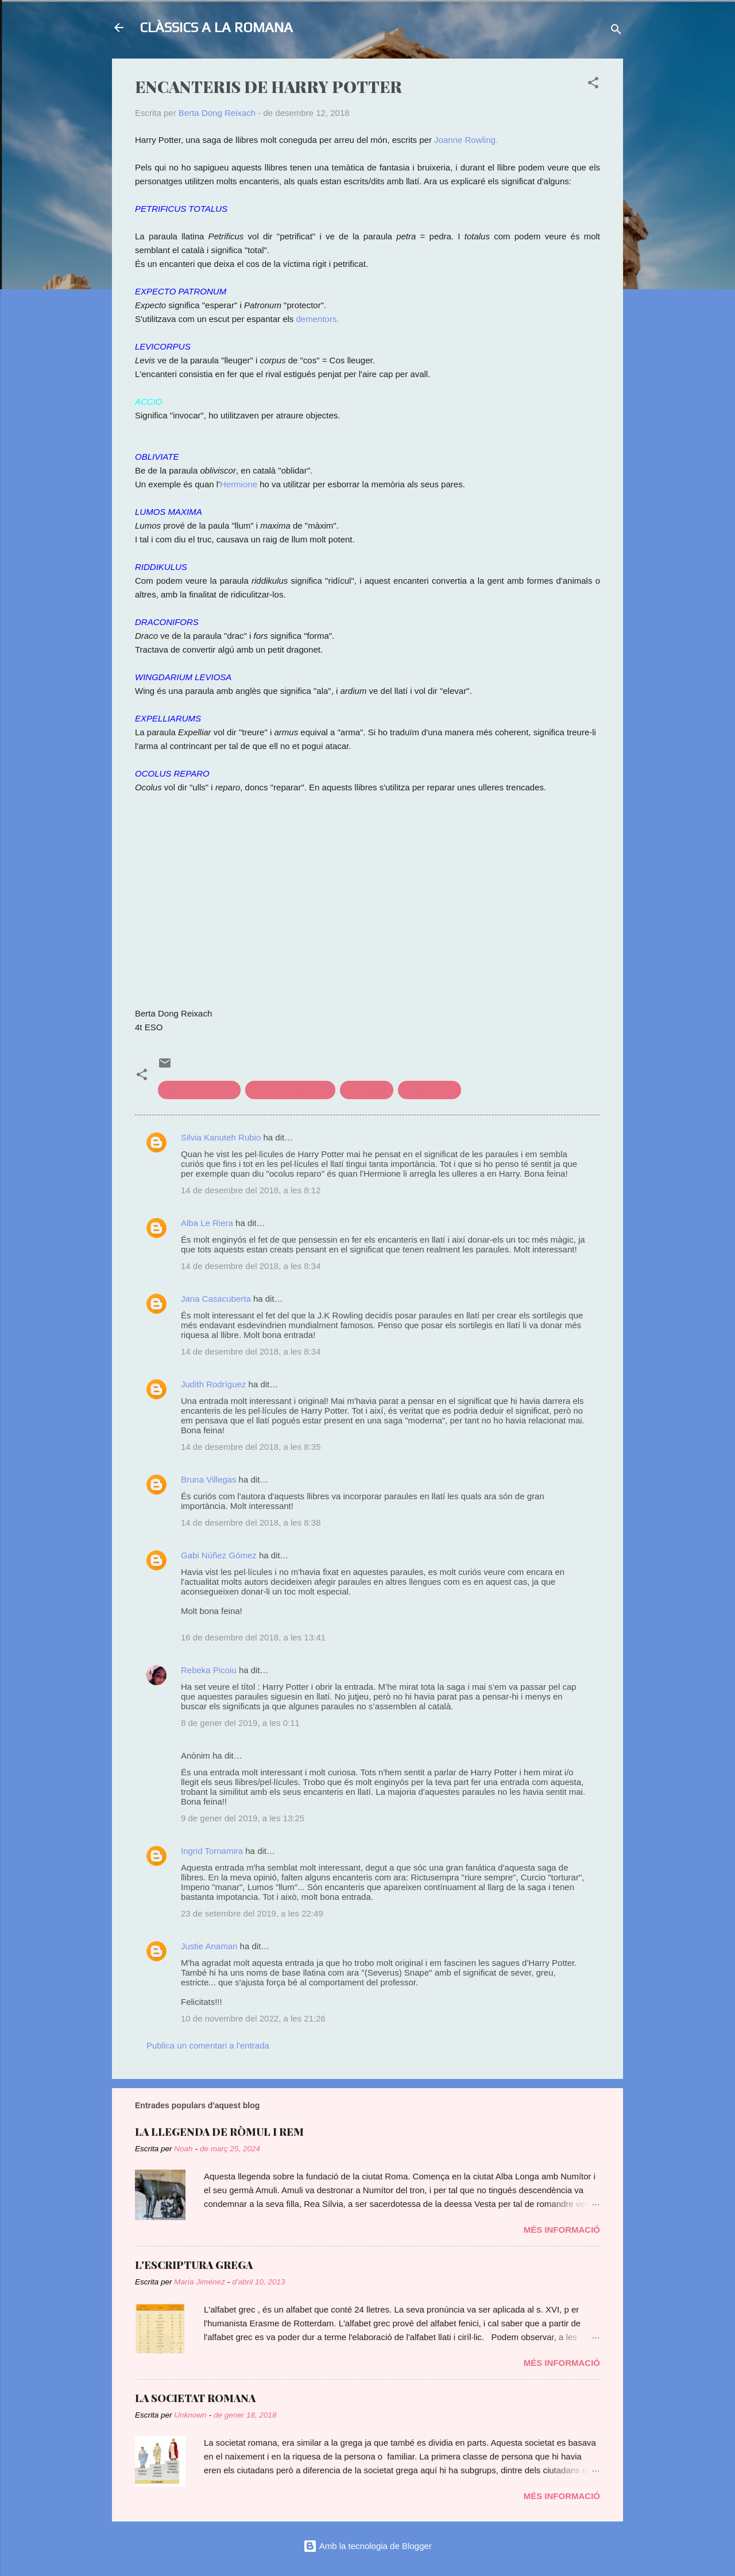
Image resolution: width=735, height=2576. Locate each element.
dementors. (317, 319)
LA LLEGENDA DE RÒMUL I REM (219, 2132)
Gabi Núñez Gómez (219, 1555)
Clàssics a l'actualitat (290, 1090)
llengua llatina (429, 1090)
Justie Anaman (210, 1946)
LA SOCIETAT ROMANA (195, 2398)
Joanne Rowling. (466, 140)
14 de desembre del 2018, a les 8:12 (251, 1190)
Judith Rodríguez (213, 1384)
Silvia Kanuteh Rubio (221, 1137)
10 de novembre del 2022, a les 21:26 (253, 2018)
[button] (593, 85)
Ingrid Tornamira (212, 1851)
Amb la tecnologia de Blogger (367, 2546)
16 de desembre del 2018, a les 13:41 (253, 1637)
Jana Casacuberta (216, 1298)
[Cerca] (616, 31)
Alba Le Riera (207, 1223)
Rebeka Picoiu (209, 1670)
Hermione (238, 484)
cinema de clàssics (199, 1090)
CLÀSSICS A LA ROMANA (216, 27)
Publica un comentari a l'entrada (207, 2045)
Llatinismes (366, 1090)
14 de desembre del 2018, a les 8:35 (251, 1447)
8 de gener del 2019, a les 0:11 (240, 1723)
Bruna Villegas (208, 1479)
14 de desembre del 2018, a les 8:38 (251, 1522)
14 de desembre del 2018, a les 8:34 (251, 1266)
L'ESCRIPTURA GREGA (194, 2265)
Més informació (562, 2229)
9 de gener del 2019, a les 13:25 (242, 1818)
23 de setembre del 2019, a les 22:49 (252, 1913)
